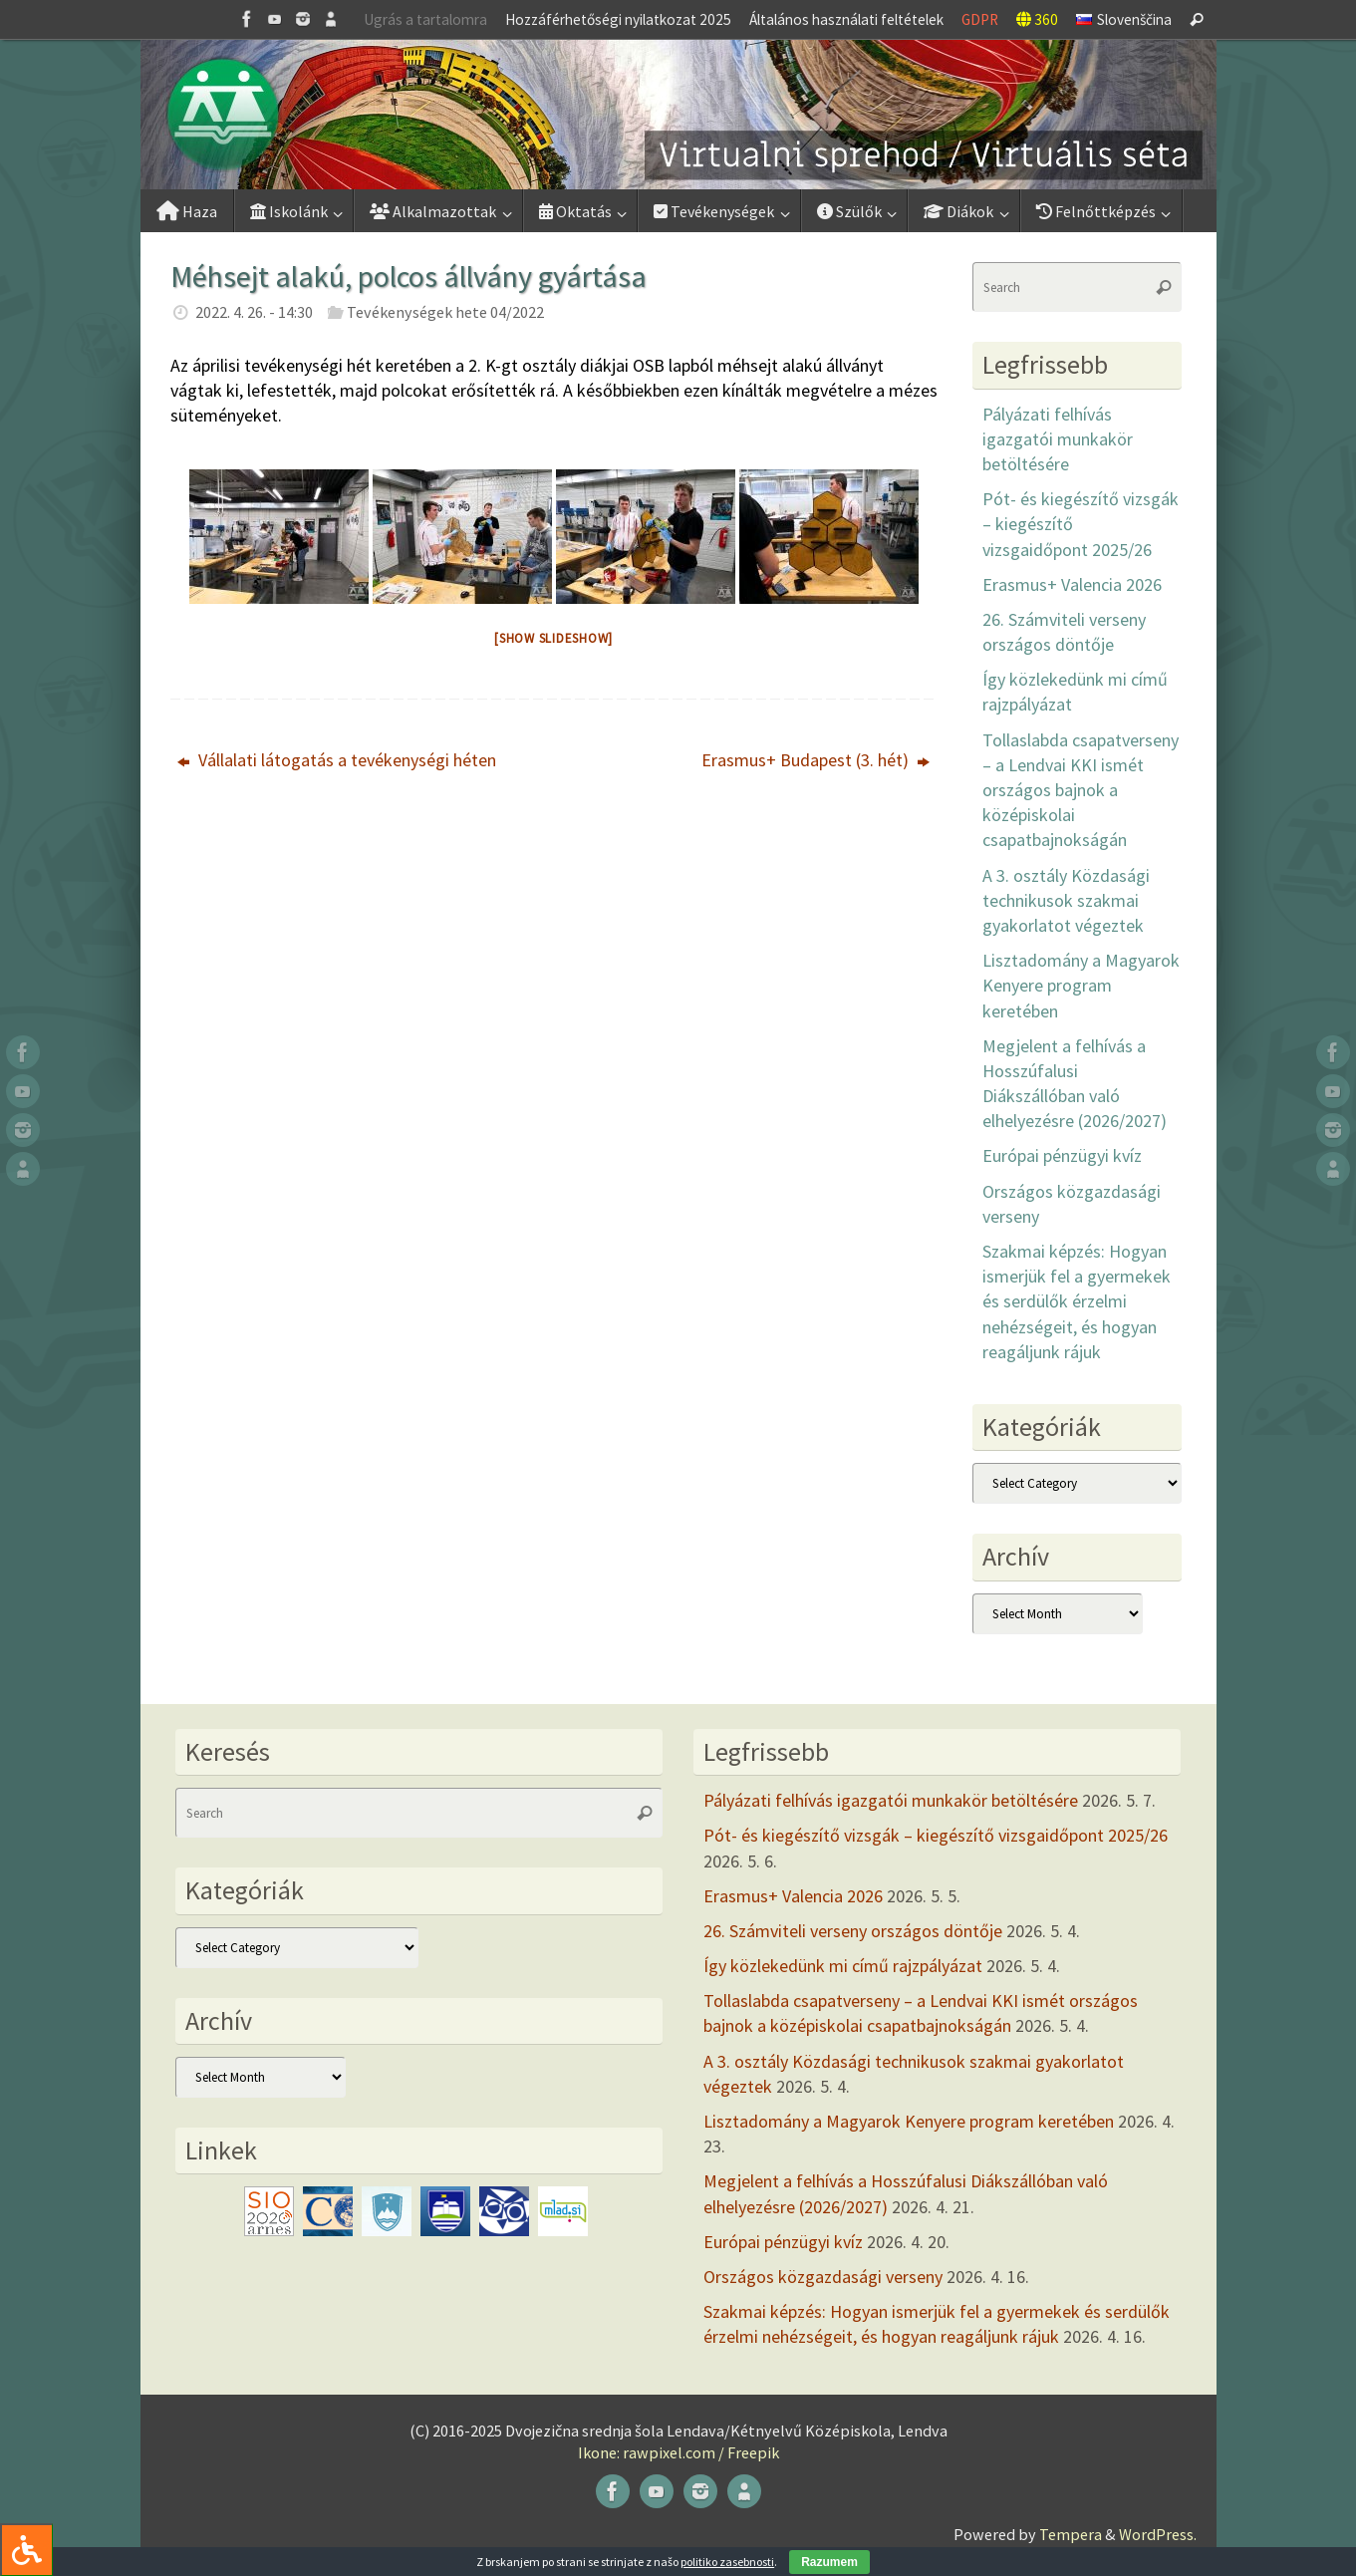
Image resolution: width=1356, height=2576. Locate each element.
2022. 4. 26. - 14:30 (254, 312)
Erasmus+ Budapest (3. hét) (815, 759)
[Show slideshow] (553, 638)
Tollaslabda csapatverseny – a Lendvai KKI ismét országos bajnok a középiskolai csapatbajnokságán (1080, 790)
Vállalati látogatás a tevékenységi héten (336, 759)
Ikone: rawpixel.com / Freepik (678, 2452)
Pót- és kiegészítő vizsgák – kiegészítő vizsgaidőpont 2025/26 (935, 1835)
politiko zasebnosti (727, 2561)
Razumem (829, 2562)
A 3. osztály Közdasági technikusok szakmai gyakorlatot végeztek (1066, 900)
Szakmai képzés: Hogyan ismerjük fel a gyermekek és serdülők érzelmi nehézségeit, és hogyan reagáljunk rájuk (1076, 1301)
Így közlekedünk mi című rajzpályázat (842, 1965)
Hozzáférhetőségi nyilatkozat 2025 (618, 19)
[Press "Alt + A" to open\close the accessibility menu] (26, 2549)
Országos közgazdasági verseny (823, 2276)
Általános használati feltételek (846, 19)
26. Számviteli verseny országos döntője (852, 1930)
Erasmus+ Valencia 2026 (1072, 584)
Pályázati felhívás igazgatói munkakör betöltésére (1057, 439)
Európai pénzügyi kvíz (1062, 1155)
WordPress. (1158, 2534)
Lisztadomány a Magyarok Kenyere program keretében (1081, 985)
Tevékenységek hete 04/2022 (445, 312)
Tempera (1070, 2534)
